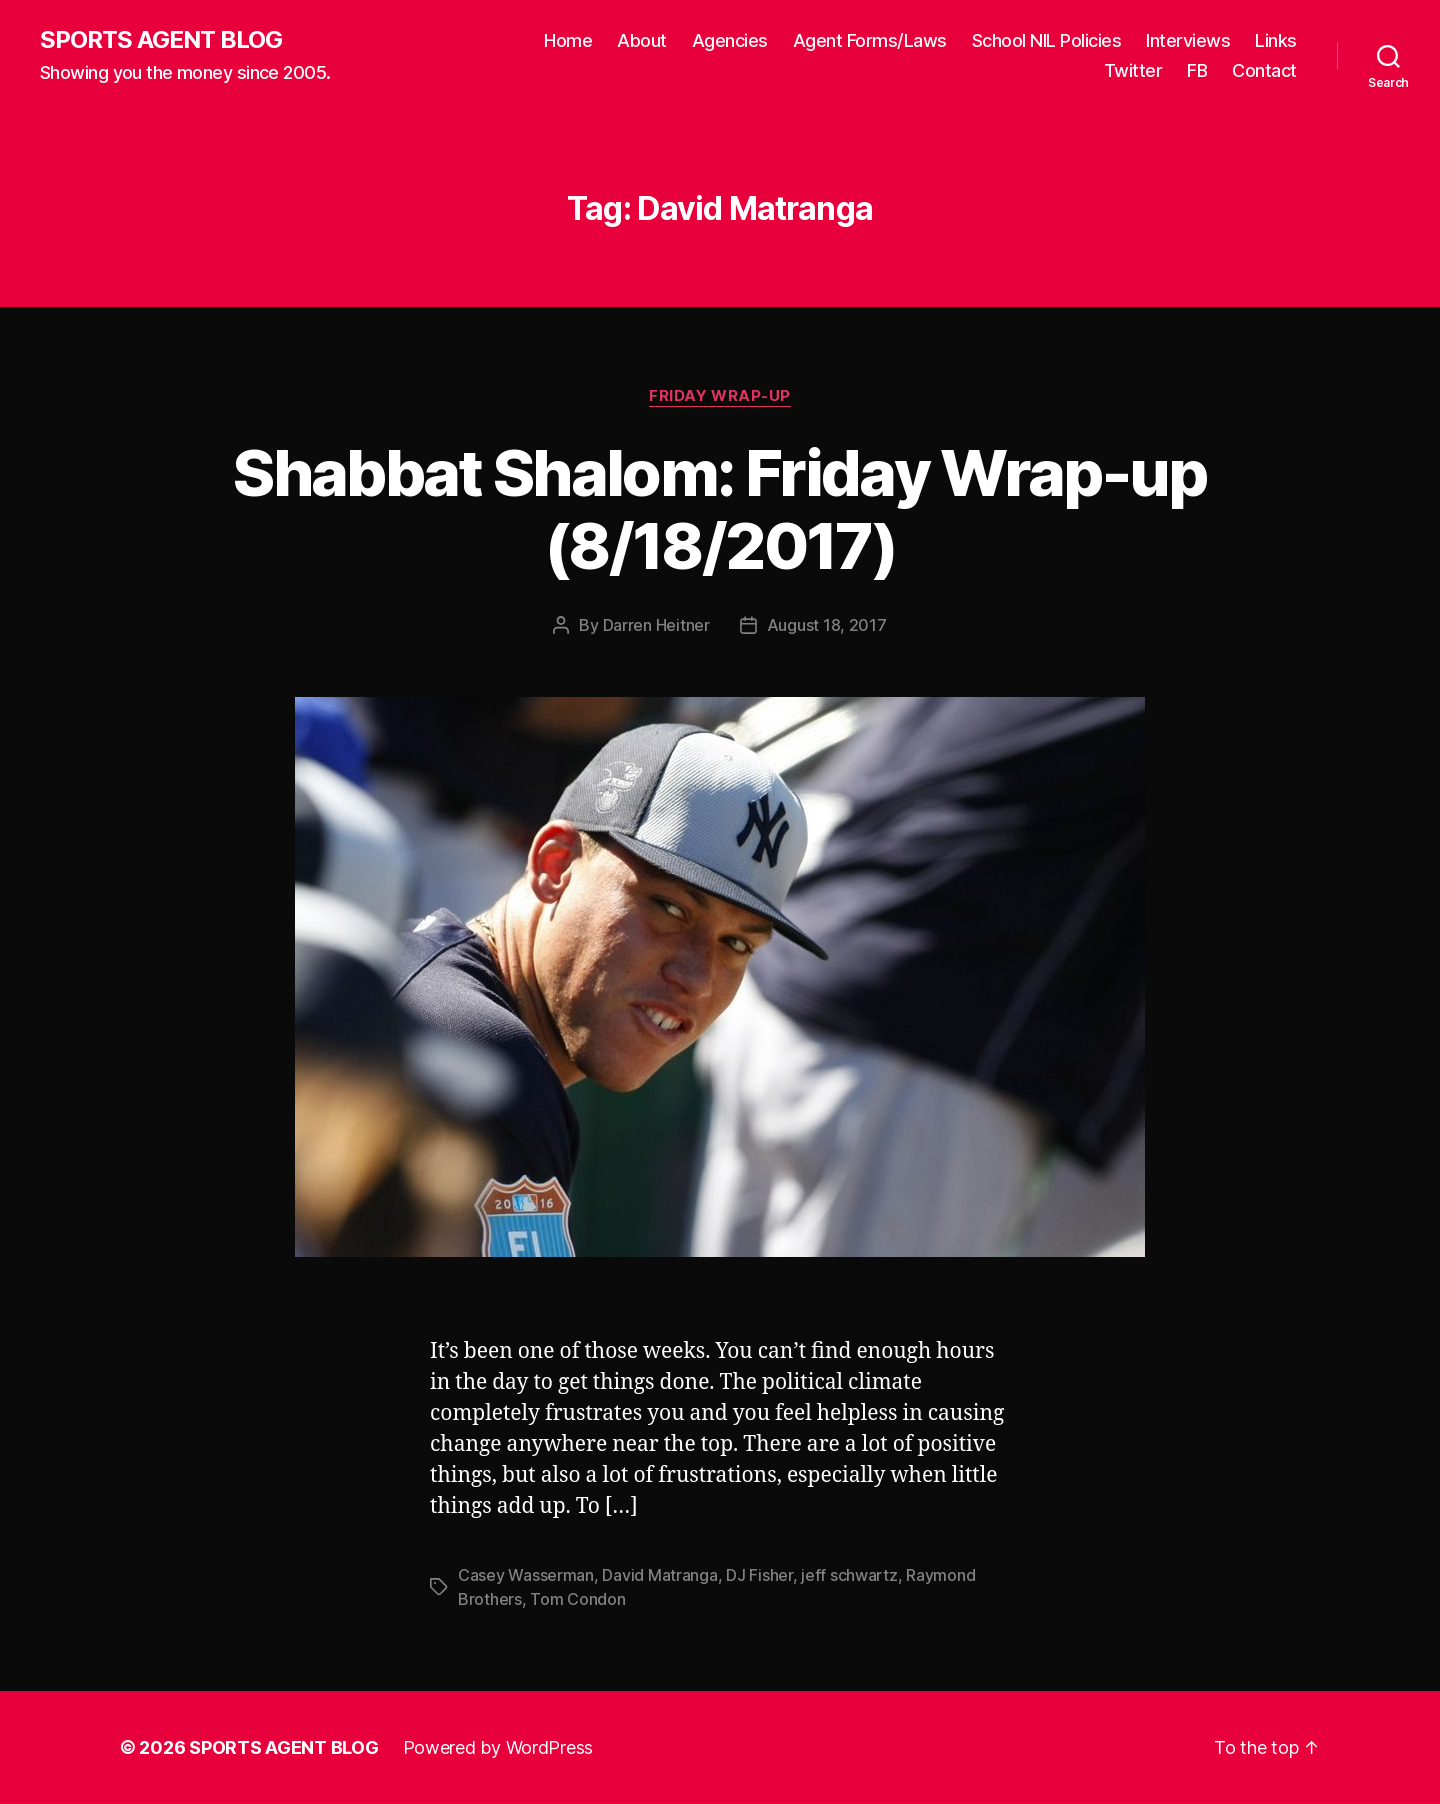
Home (568, 40)
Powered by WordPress (498, 1747)
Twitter (1133, 70)
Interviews (1188, 40)
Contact (1264, 70)
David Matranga (659, 1575)
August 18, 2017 (827, 625)
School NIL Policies (1047, 40)
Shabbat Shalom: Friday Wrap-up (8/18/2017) (719, 509)
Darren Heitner (656, 625)
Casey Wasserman (526, 1575)
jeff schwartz (849, 1575)
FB (1197, 70)
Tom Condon (577, 1599)
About (642, 40)
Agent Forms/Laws (870, 40)
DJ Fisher (759, 1575)
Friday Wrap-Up (720, 396)
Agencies (730, 40)
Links (1276, 40)
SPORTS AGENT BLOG (161, 40)
